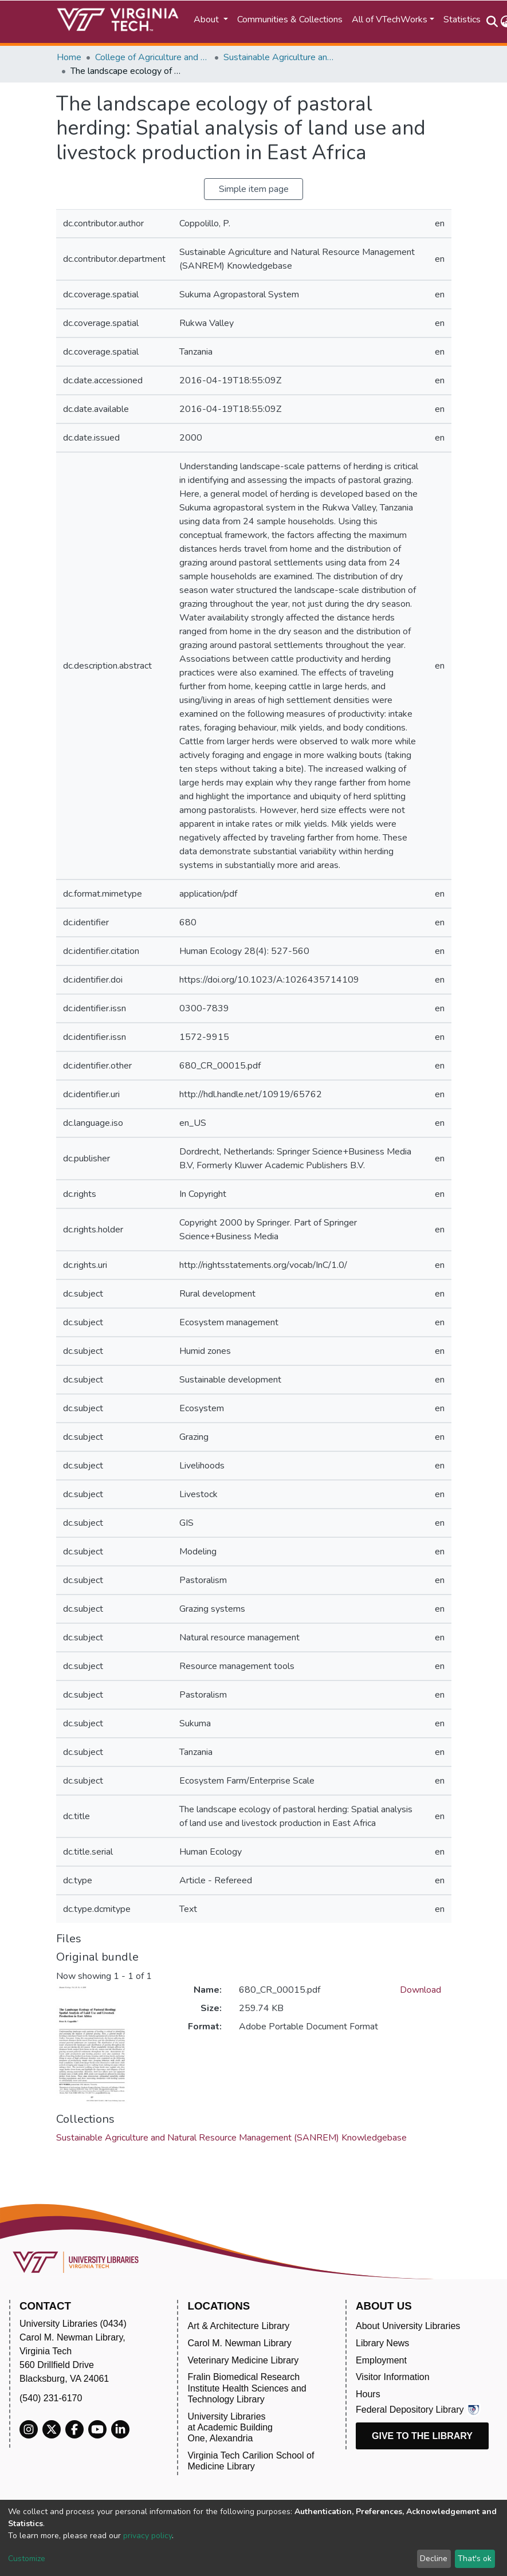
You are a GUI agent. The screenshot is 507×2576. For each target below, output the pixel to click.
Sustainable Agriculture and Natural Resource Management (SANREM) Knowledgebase (280, 57)
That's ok (475, 2558)
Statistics (462, 19)
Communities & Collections (290, 19)
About (207, 19)
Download (420, 1990)
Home (69, 57)
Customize (26, 2558)
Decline (433, 2558)
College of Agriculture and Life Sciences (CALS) (152, 57)
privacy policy (147, 2535)
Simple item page (254, 189)
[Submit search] (492, 22)
